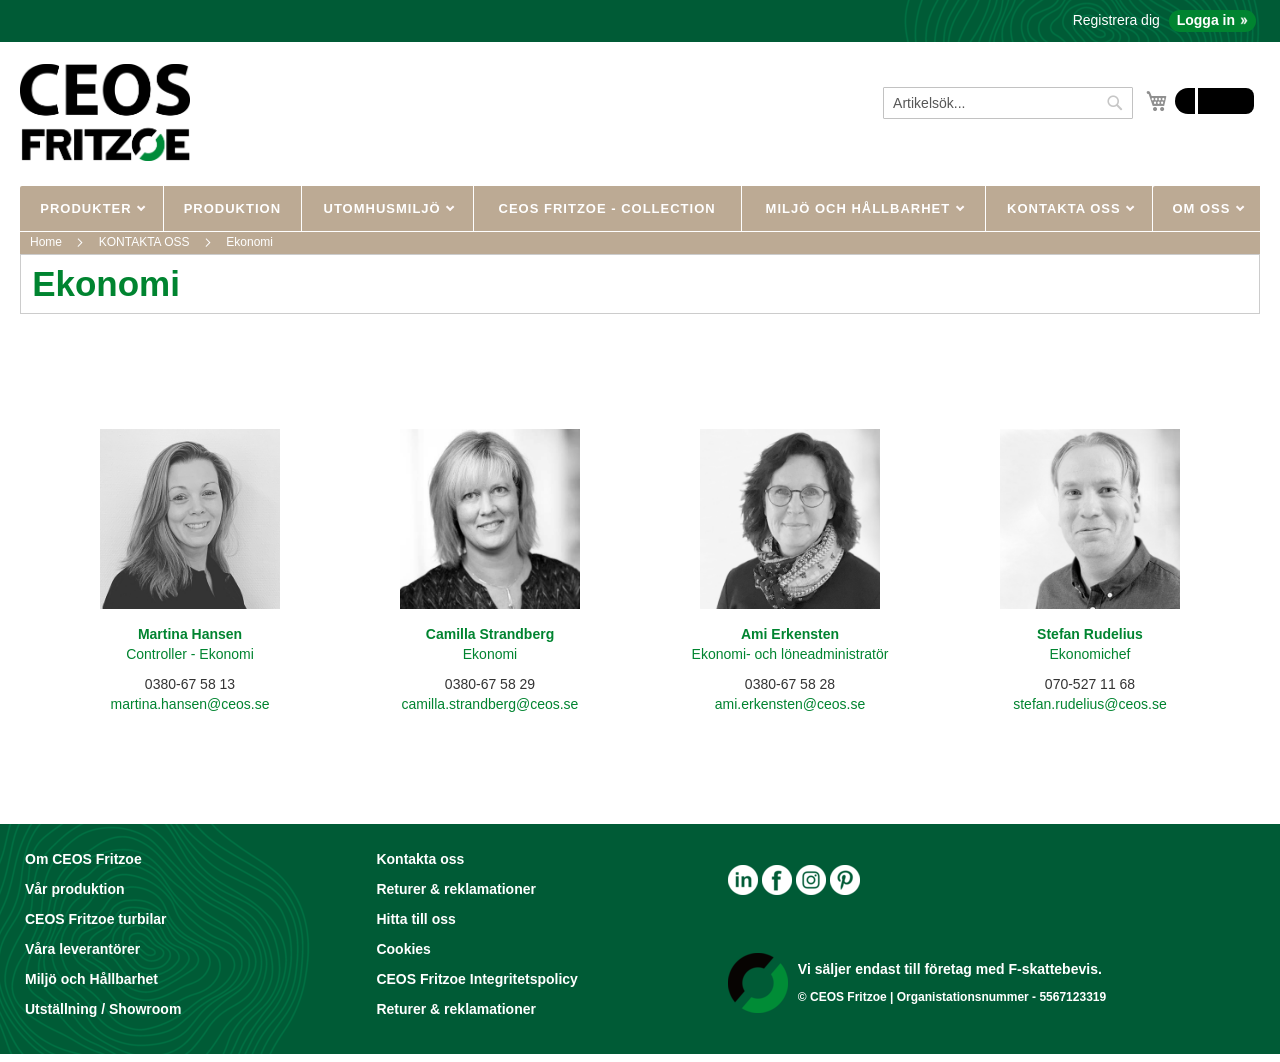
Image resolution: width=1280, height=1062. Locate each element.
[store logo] (105, 112)
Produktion (232, 208)
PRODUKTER (88, 208)
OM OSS (1203, 208)
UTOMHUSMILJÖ (385, 208)
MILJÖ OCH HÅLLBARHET (860, 208)
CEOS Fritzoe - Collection (607, 208)
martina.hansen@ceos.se (190, 704)
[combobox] (1008, 103)
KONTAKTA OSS (1066, 208)
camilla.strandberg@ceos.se (490, 704)
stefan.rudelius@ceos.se (1090, 704)
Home (47, 242)
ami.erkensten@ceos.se (790, 704)
